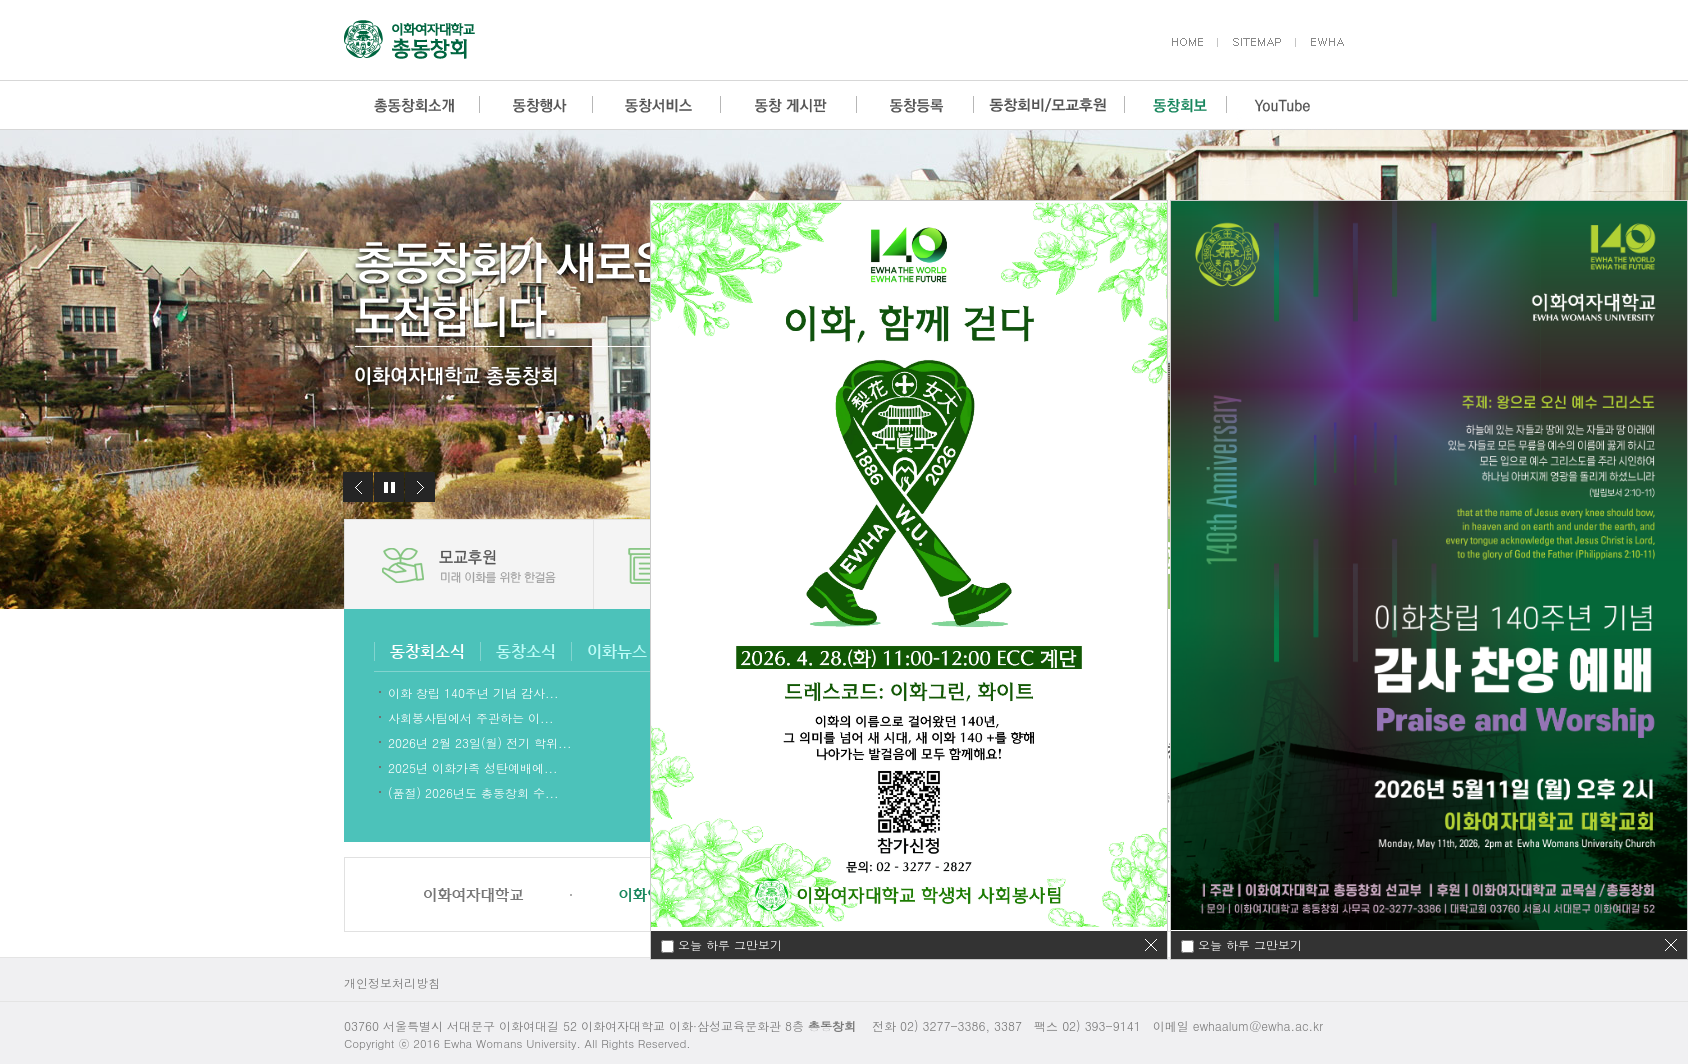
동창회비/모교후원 (1049, 105)
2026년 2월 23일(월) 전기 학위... (480, 741)
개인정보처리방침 (392, 982)
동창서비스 (657, 105)
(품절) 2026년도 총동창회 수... (473, 791)
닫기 (1671, 945)
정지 (389, 487)
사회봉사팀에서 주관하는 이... (471, 716)
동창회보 (1175, 105)
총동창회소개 (412, 105)
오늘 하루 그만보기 (1250, 944)
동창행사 (536, 105)
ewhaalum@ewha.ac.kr (1258, 1025)
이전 (358, 487)
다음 (420, 487)
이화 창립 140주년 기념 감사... (473, 691)
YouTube (1282, 105)
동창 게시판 (789, 105)
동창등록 (915, 105)
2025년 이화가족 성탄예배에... (473, 766)
